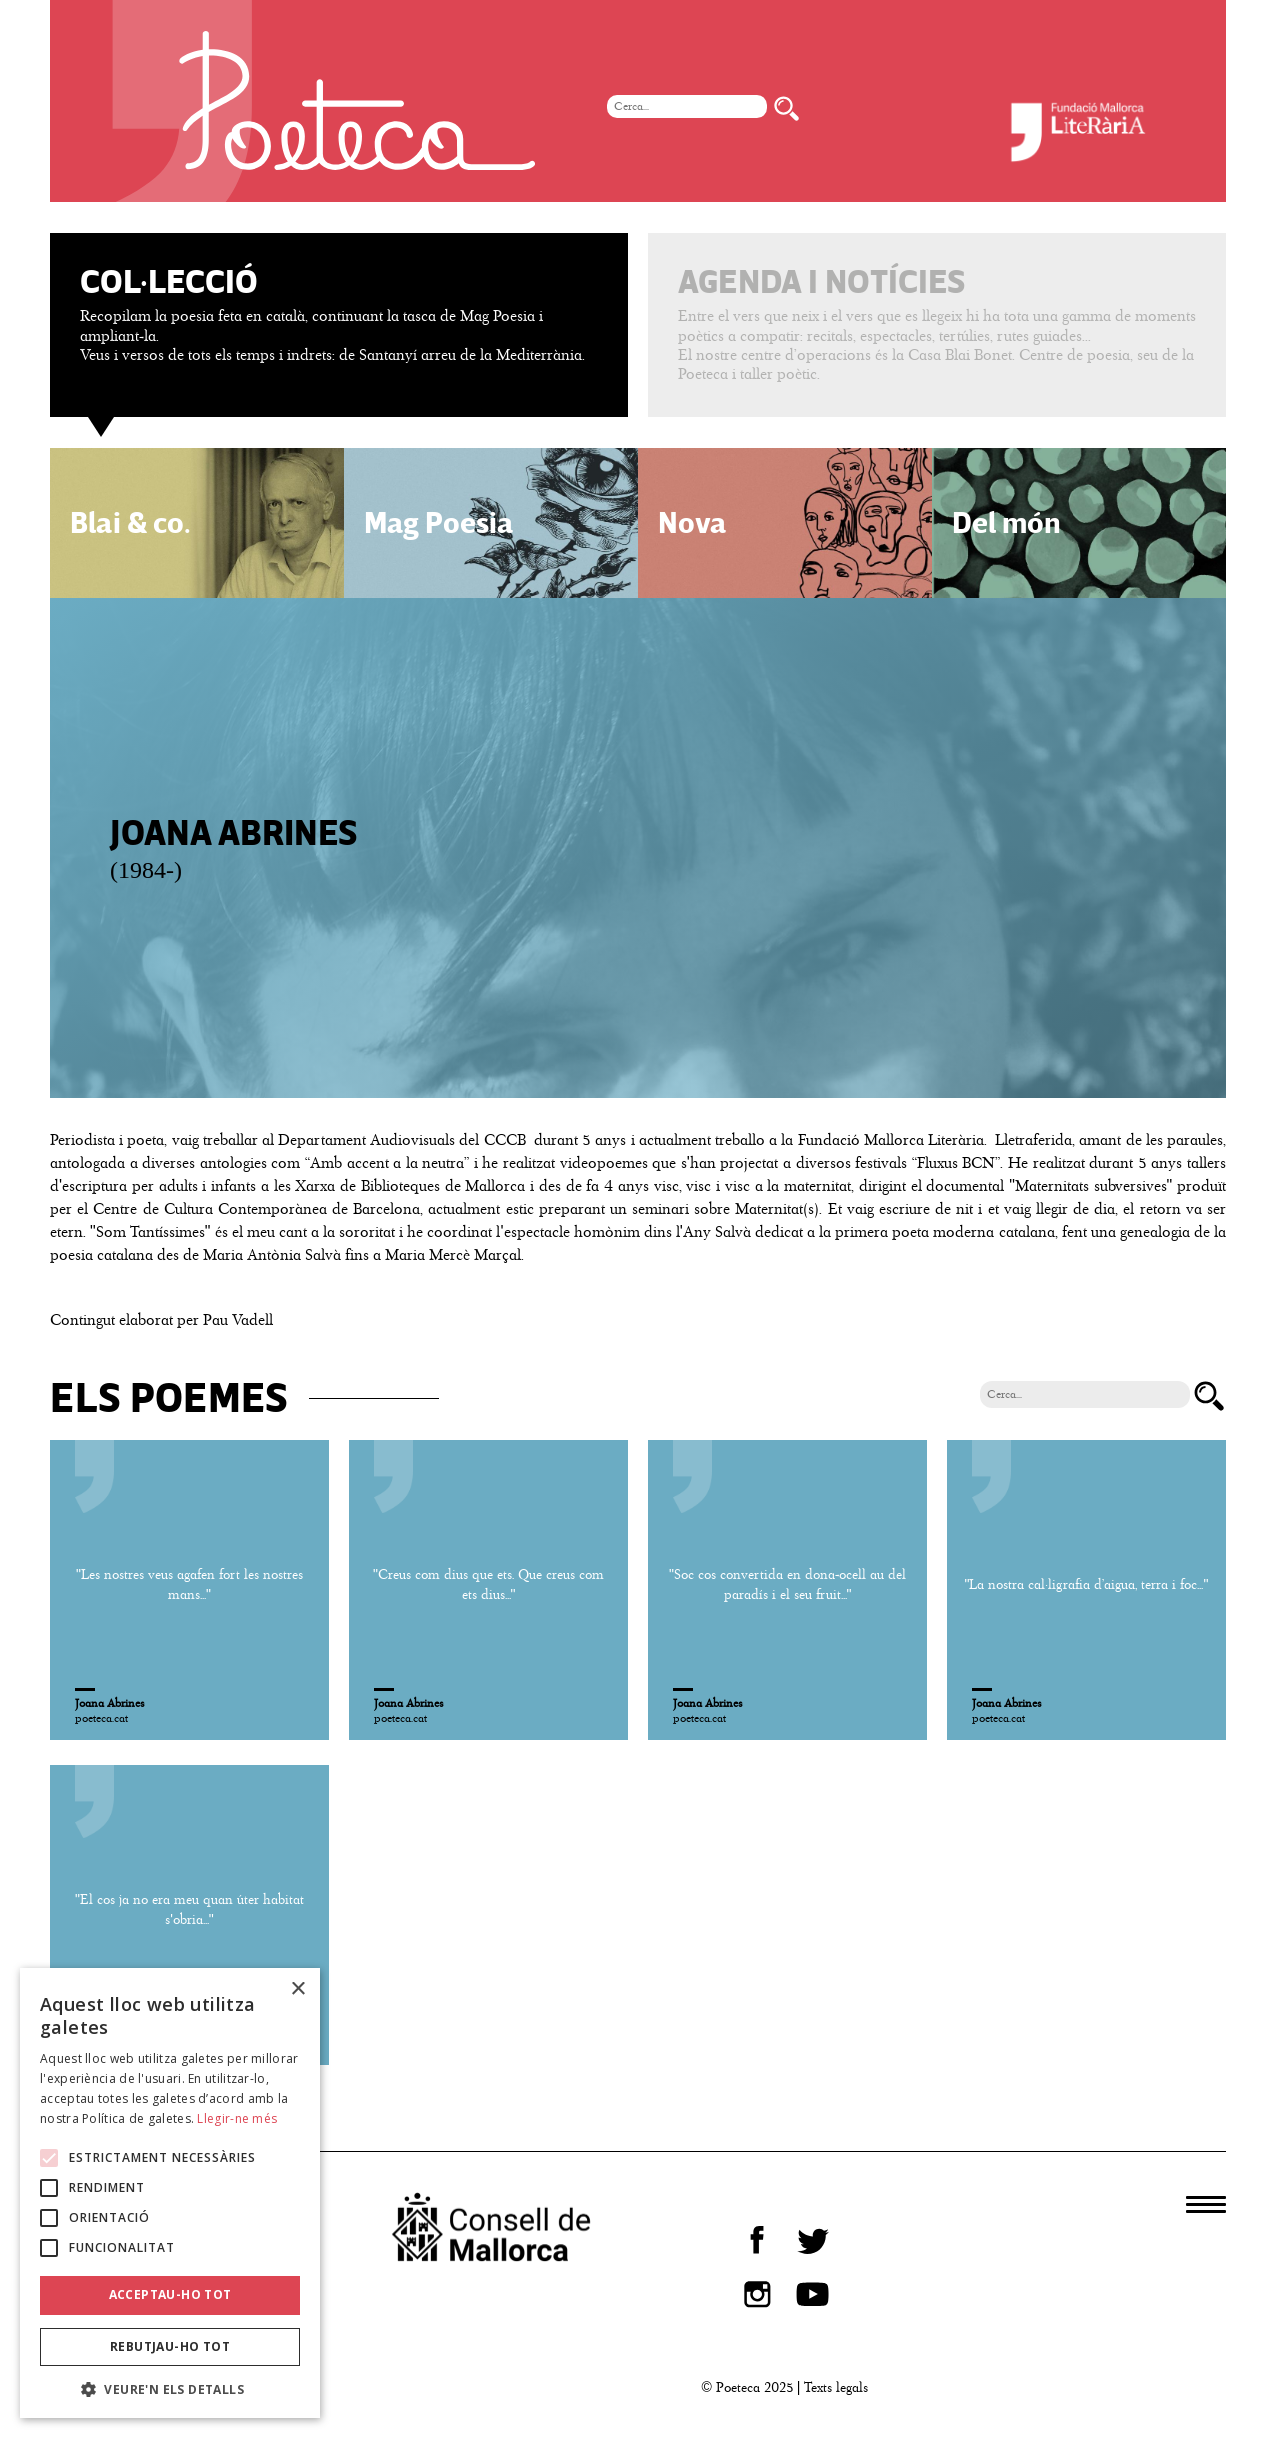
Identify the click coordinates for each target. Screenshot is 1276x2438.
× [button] (297, 1989)
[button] (170, 2388)
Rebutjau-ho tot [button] (170, 2346)
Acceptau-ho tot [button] (170, 2294)
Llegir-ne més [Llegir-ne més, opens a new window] (237, 2118)
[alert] (170, 2193)
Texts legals (836, 2387)
